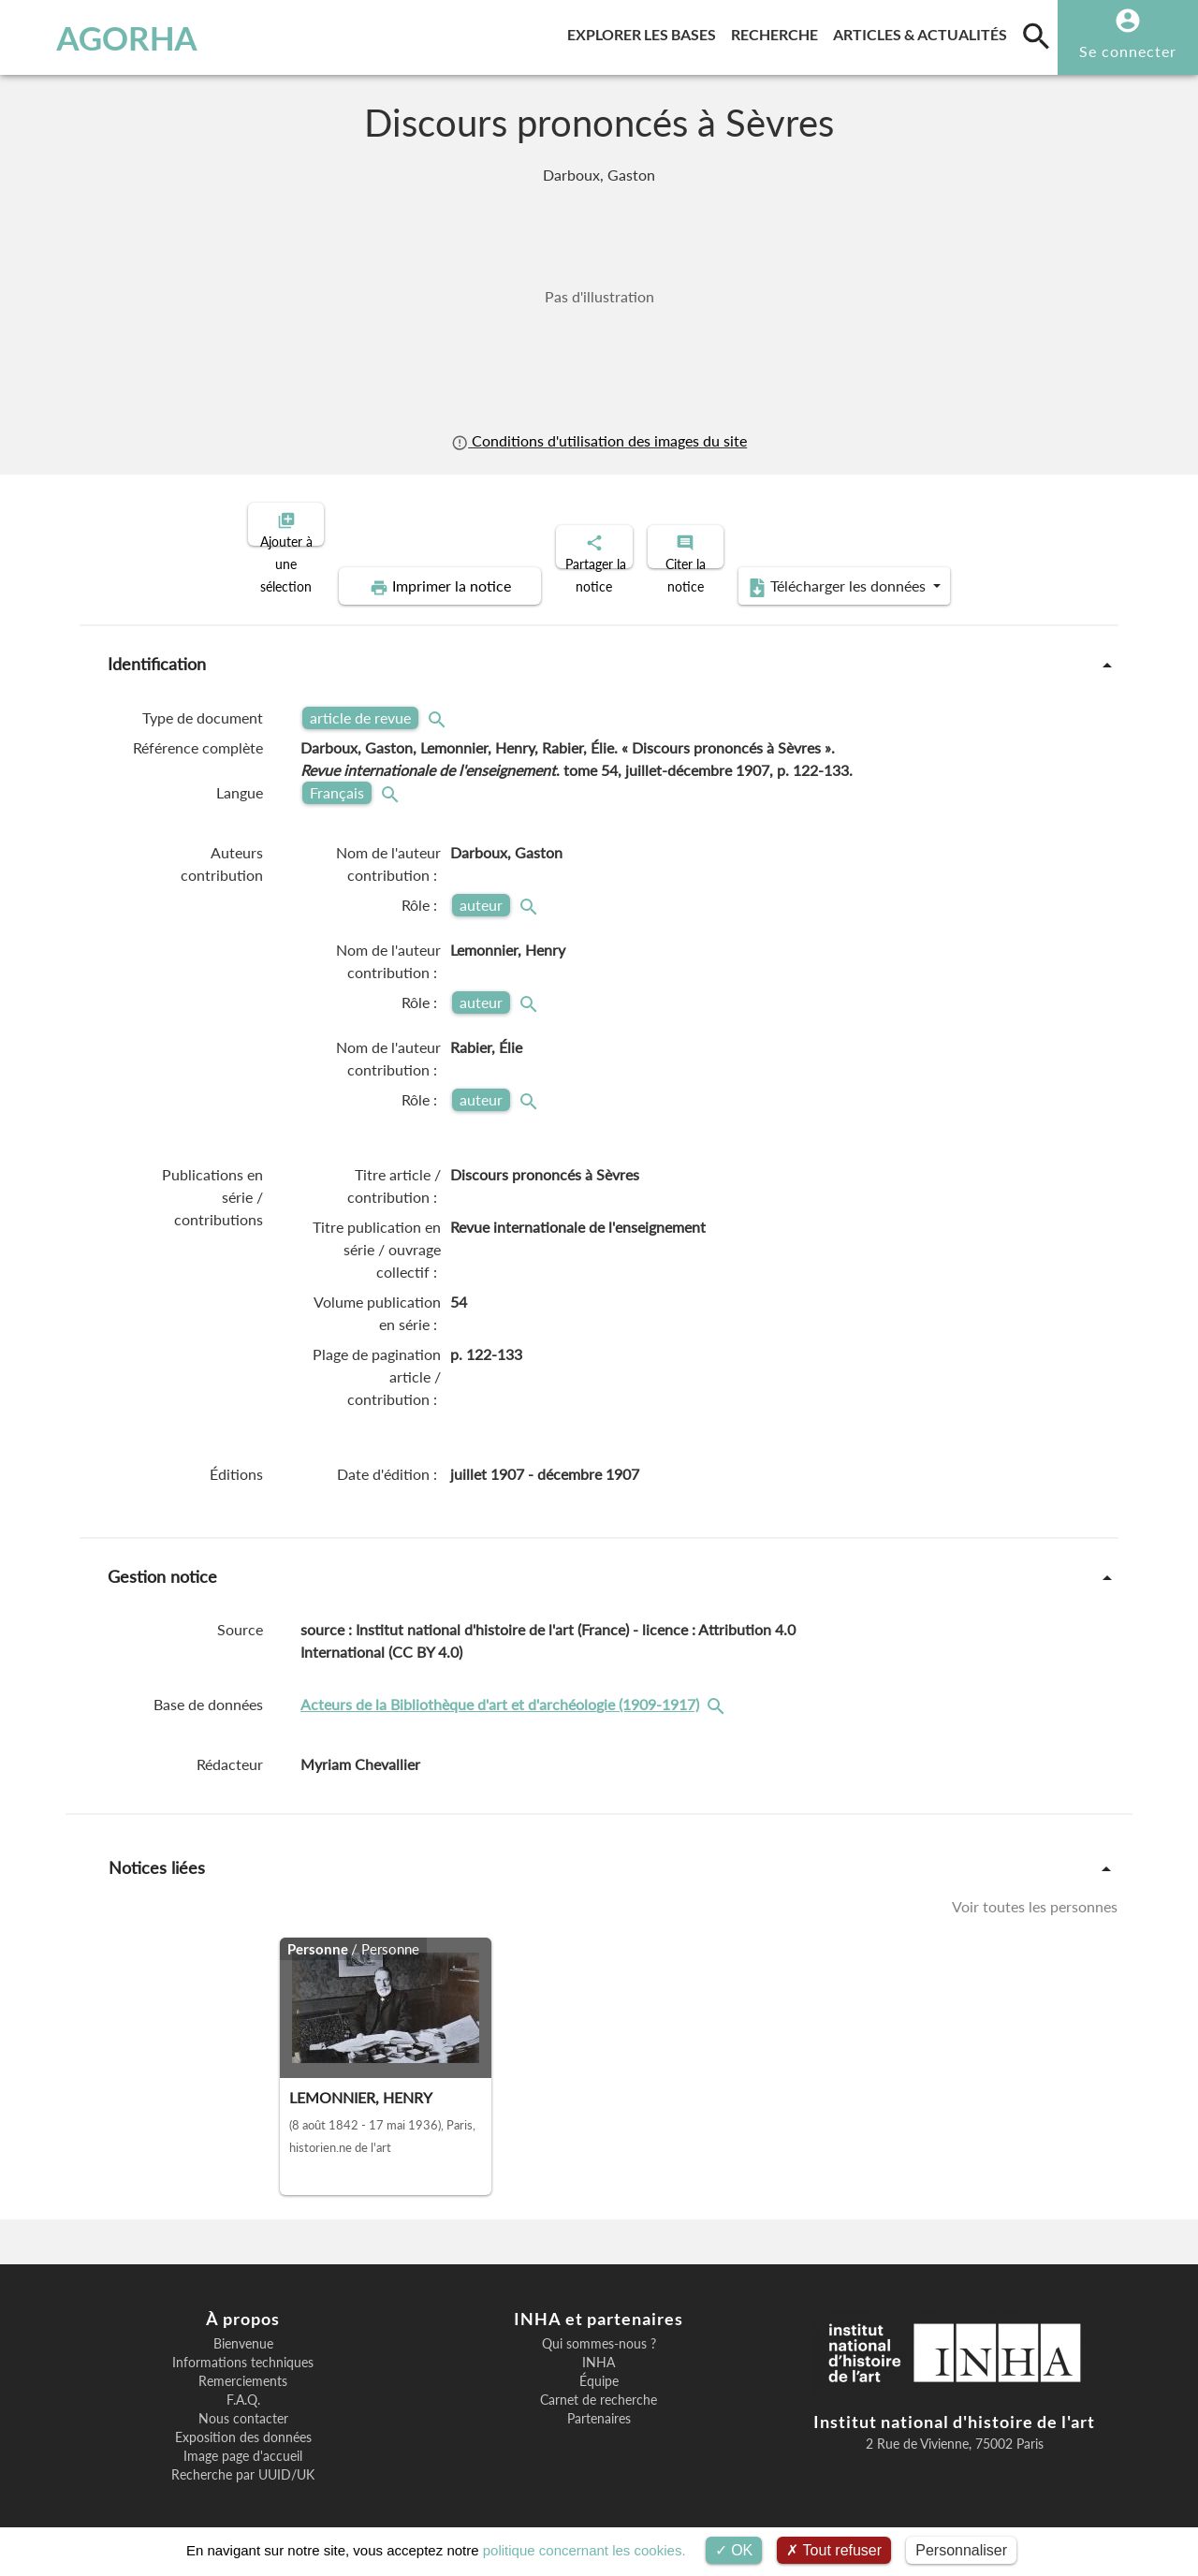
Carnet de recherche (598, 2384)
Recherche (778, 31)
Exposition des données (243, 2421)
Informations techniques (243, 2346)
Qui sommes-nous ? (599, 2328)
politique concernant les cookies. (584, 2550)
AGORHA (106, 37)
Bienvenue (243, 2328)
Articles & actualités (924, 31)
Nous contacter (243, 2403)
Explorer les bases (645, 31)
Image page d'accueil (242, 2440)
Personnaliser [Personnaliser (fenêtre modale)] (961, 2550)
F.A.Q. (243, 2384)
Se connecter (1127, 51)
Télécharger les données (810, 571)
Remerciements (242, 2365)
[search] (1036, 35)
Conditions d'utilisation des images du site (599, 440)
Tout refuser (834, 2550)
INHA (598, 2346)
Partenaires (599, 2403)
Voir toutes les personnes (1035, 1890)
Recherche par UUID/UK (242, 2459)
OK (734, 2550)
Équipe (599, 2365)
